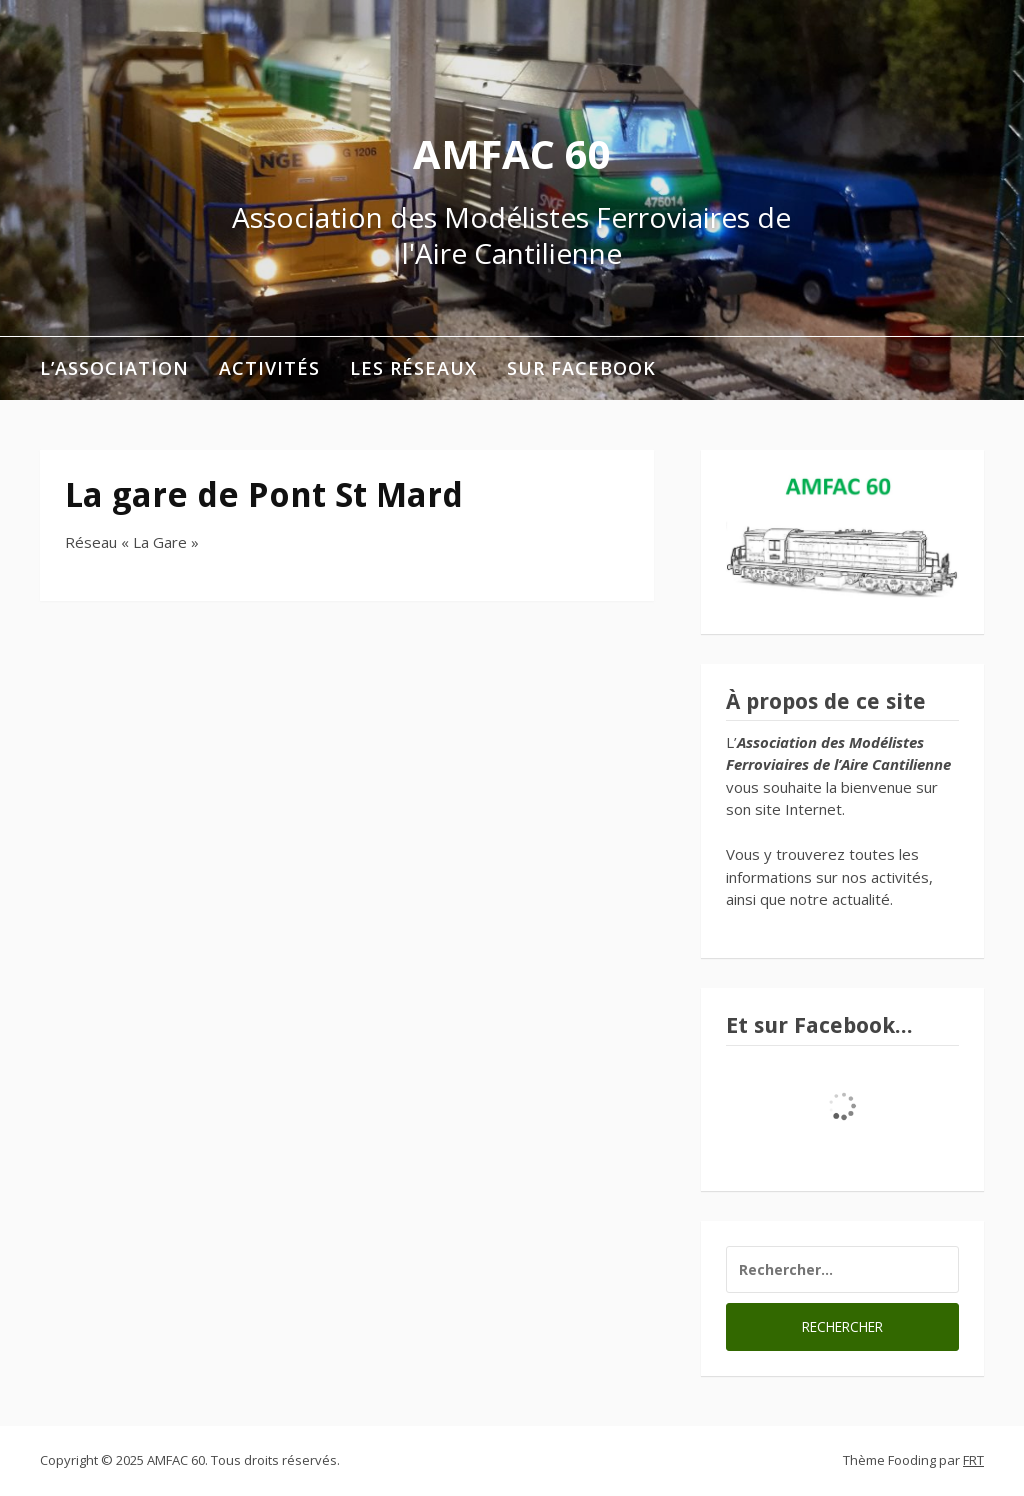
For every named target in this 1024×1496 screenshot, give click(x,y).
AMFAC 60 (512, 153)
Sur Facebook (581, 368)
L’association (114, 368)
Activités (269, 368)
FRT (973, 1460)
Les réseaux (413, 368)
